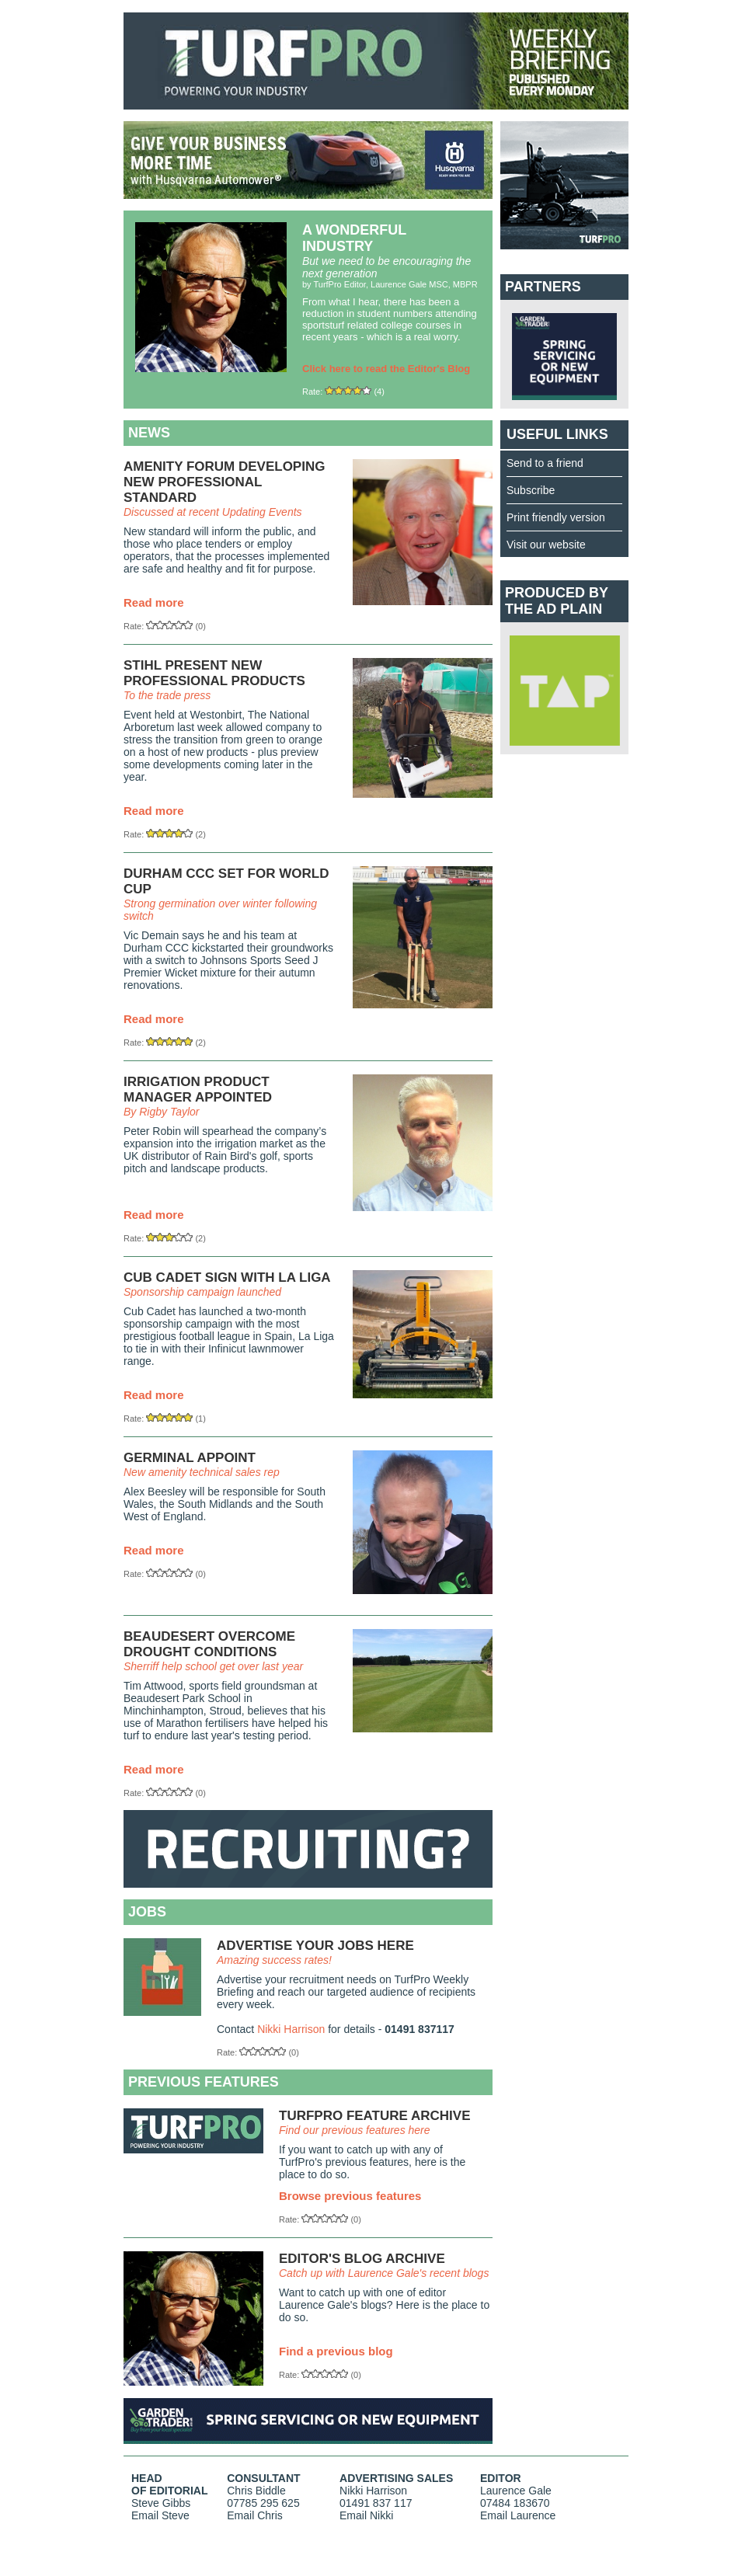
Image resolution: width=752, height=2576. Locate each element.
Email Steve (160, 2515)
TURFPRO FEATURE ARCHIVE (375, 2115)
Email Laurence (517, 2515)
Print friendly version (556, 517)
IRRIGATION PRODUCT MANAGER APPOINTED (198, 1089)
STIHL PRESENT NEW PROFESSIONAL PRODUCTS (214, 673)
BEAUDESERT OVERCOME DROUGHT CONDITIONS (209, 1644)
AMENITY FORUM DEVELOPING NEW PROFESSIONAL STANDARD (224, 482)
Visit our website (546, 544)
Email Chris (255, 2515)
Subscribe (531, 490)
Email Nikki (366, 2515)
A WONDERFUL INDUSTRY (354, 238)
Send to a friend (545, 463)
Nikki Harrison (291, 2029)
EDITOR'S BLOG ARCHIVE (362, 2258)
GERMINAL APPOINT (190, 1457)
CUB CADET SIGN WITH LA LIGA (227, 1277)
